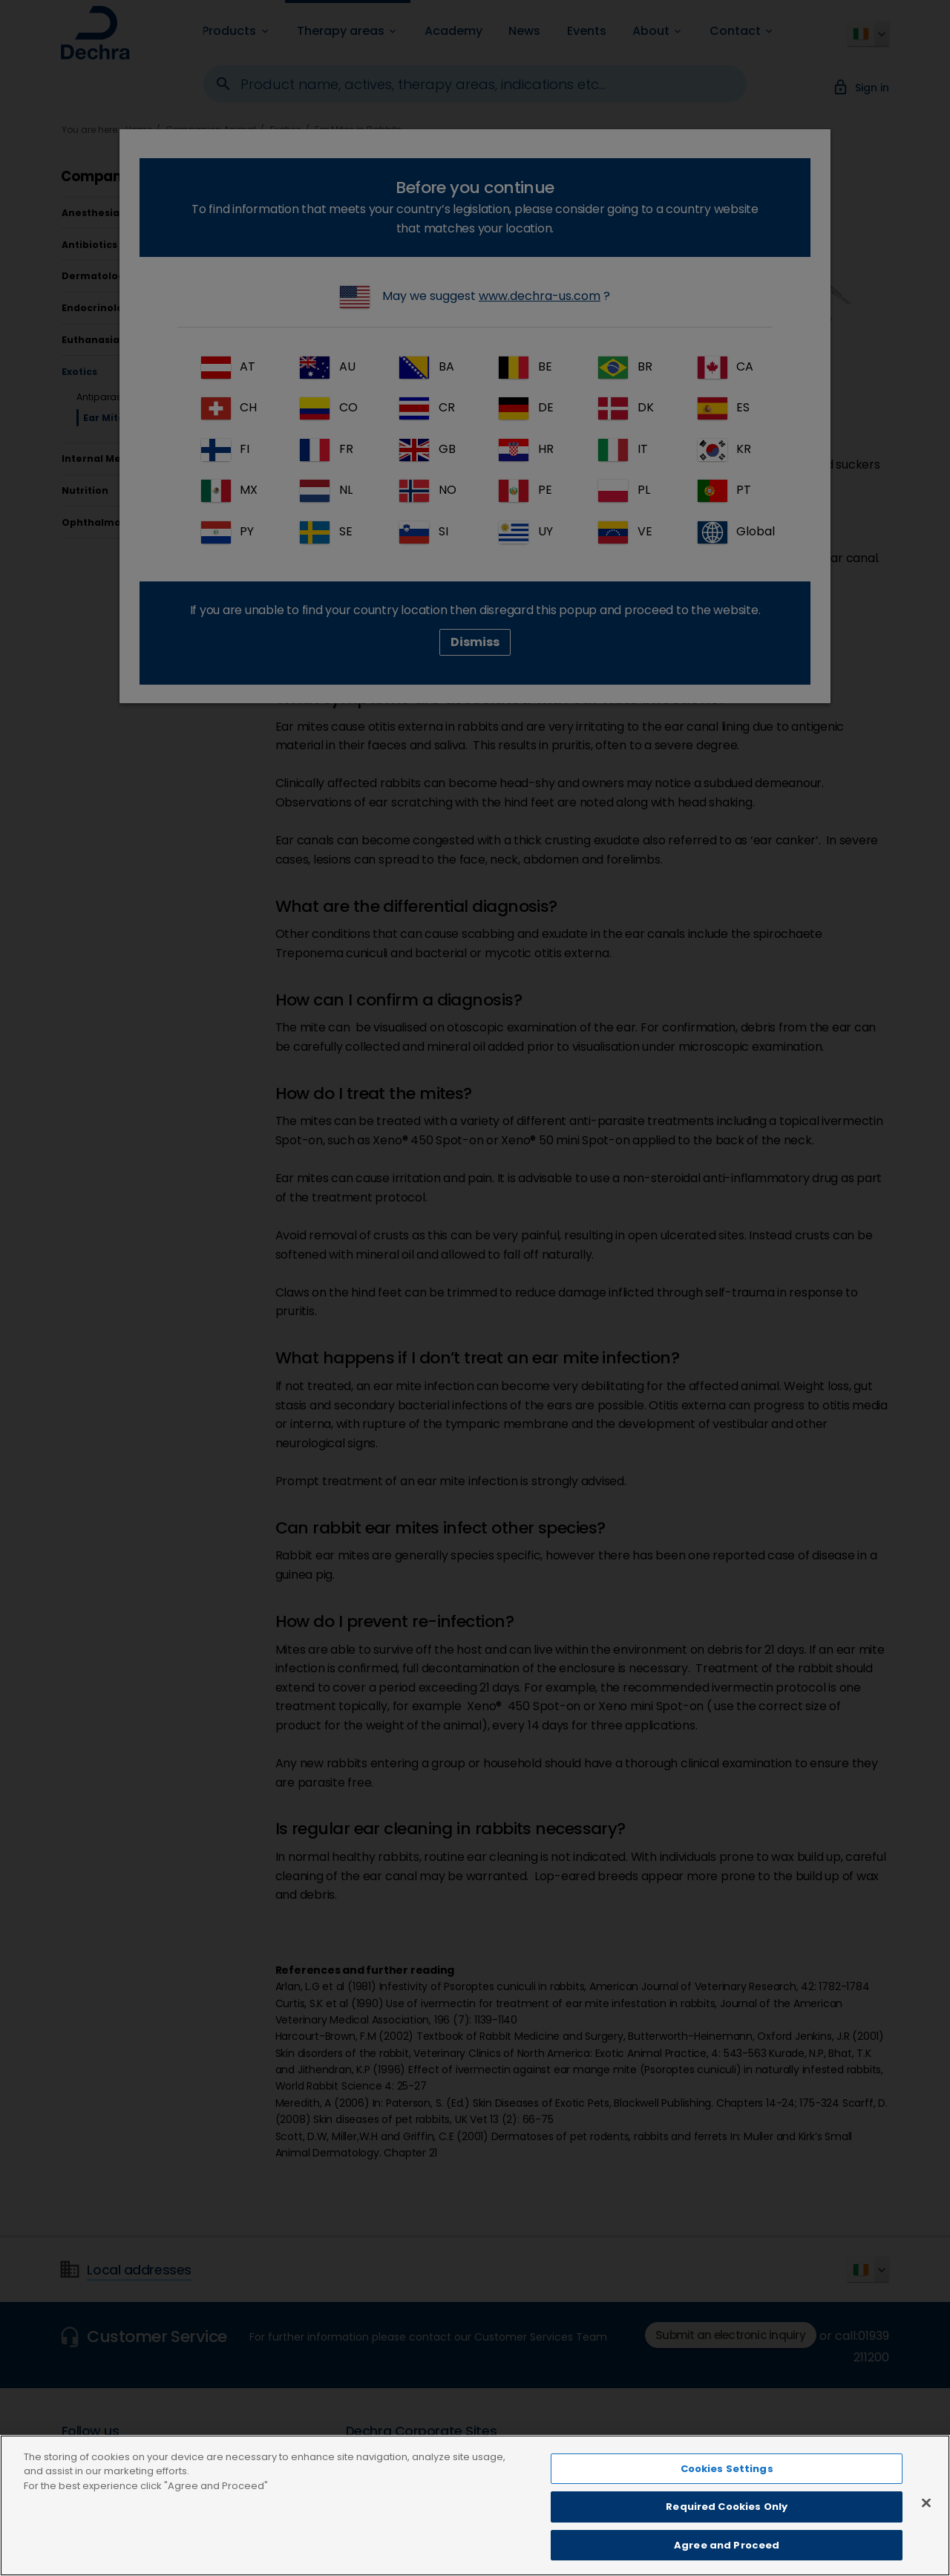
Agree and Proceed (726, 2560)
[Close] (926, 2517)
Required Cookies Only (726, 2522)
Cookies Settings (727, 2483)
